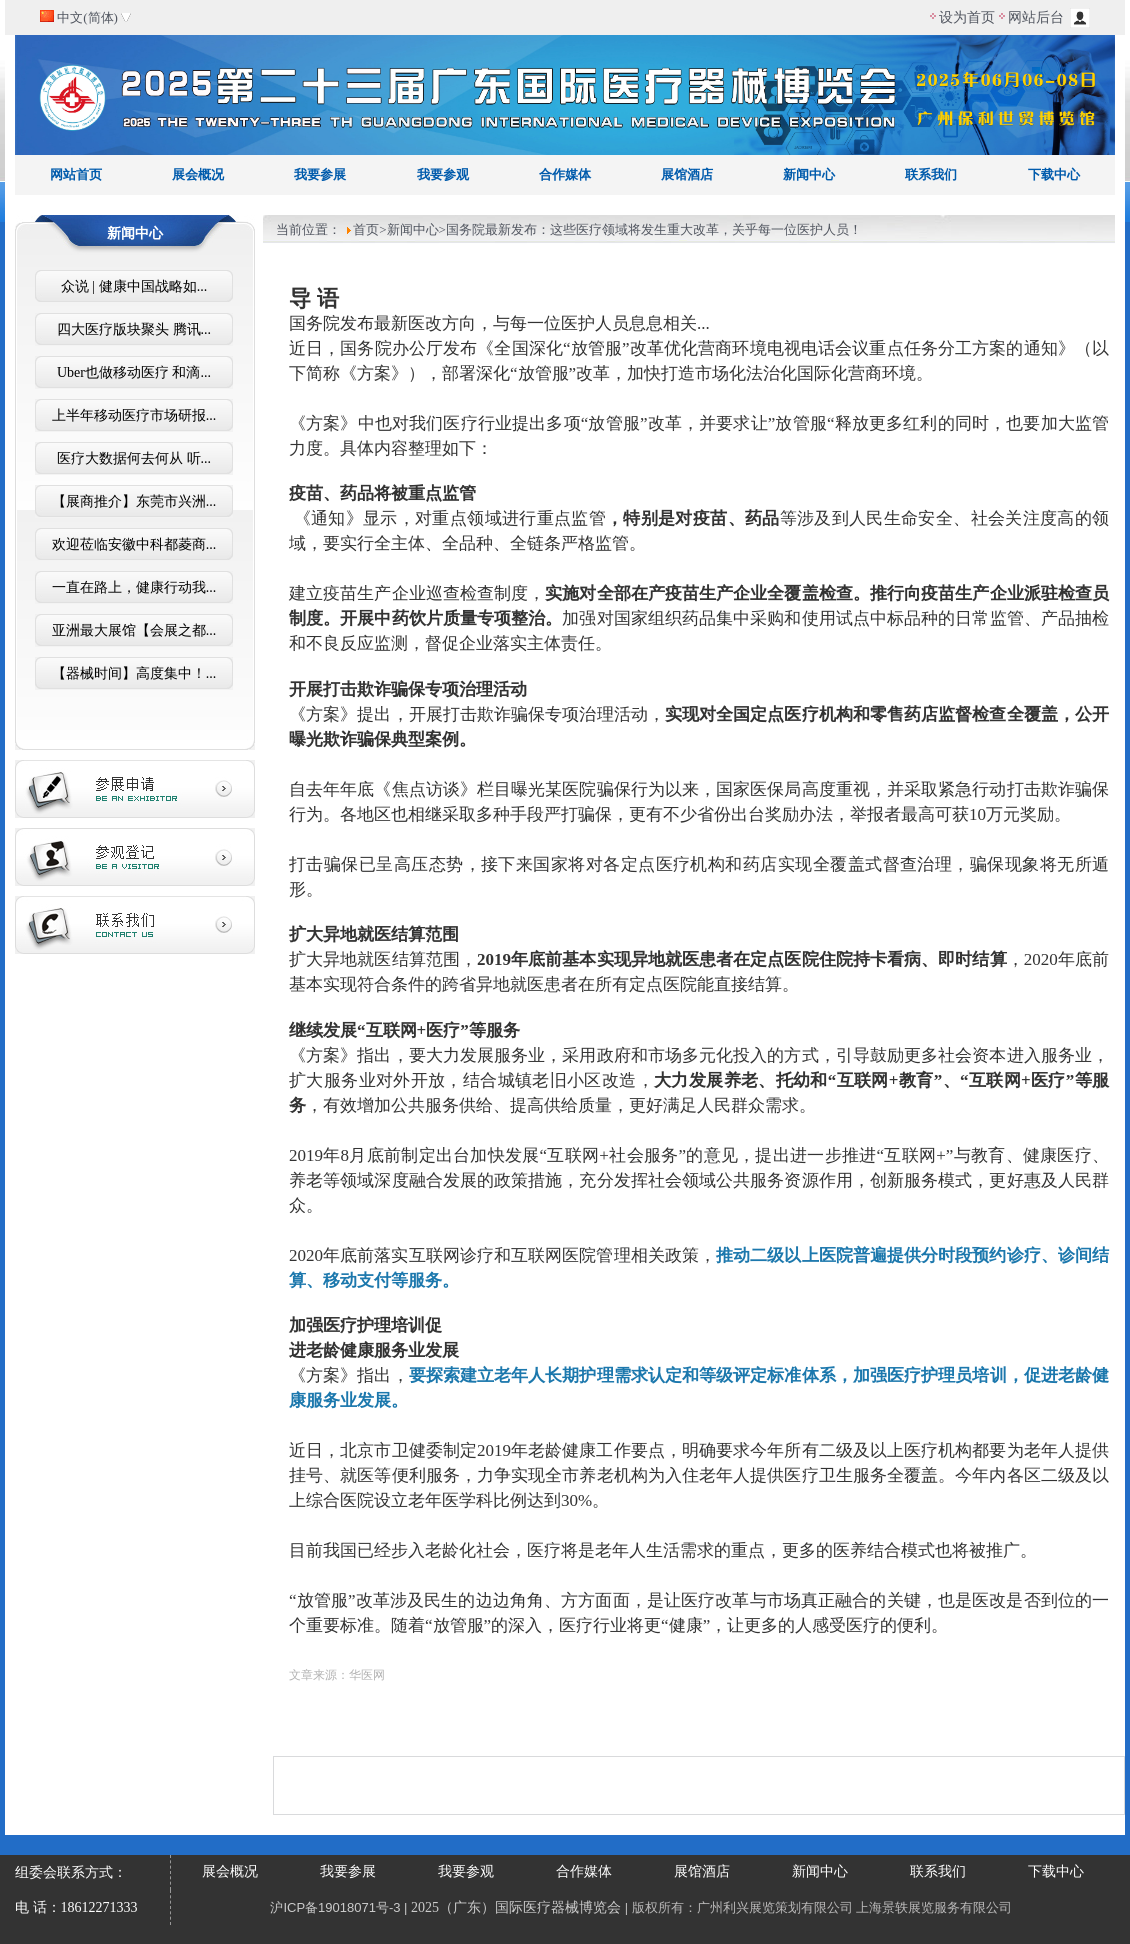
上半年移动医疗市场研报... (134, 415)
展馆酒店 (687, 174)
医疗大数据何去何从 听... (134, 458)
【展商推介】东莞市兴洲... (134, 501)
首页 (366, 229)
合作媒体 (565, 174)
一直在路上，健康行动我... (134, 587)
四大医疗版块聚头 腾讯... (134, 329)
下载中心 (1054, 174)
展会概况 (198, 174)
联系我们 (931, 174)
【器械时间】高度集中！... (134, 673)
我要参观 (443, 174)
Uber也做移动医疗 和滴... (134, 372)
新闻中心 (809, 174)
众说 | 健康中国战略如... (134, 286)
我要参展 (320, 174)
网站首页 (76, 174)
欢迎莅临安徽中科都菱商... (134, 544)
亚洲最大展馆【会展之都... (134, 630)
